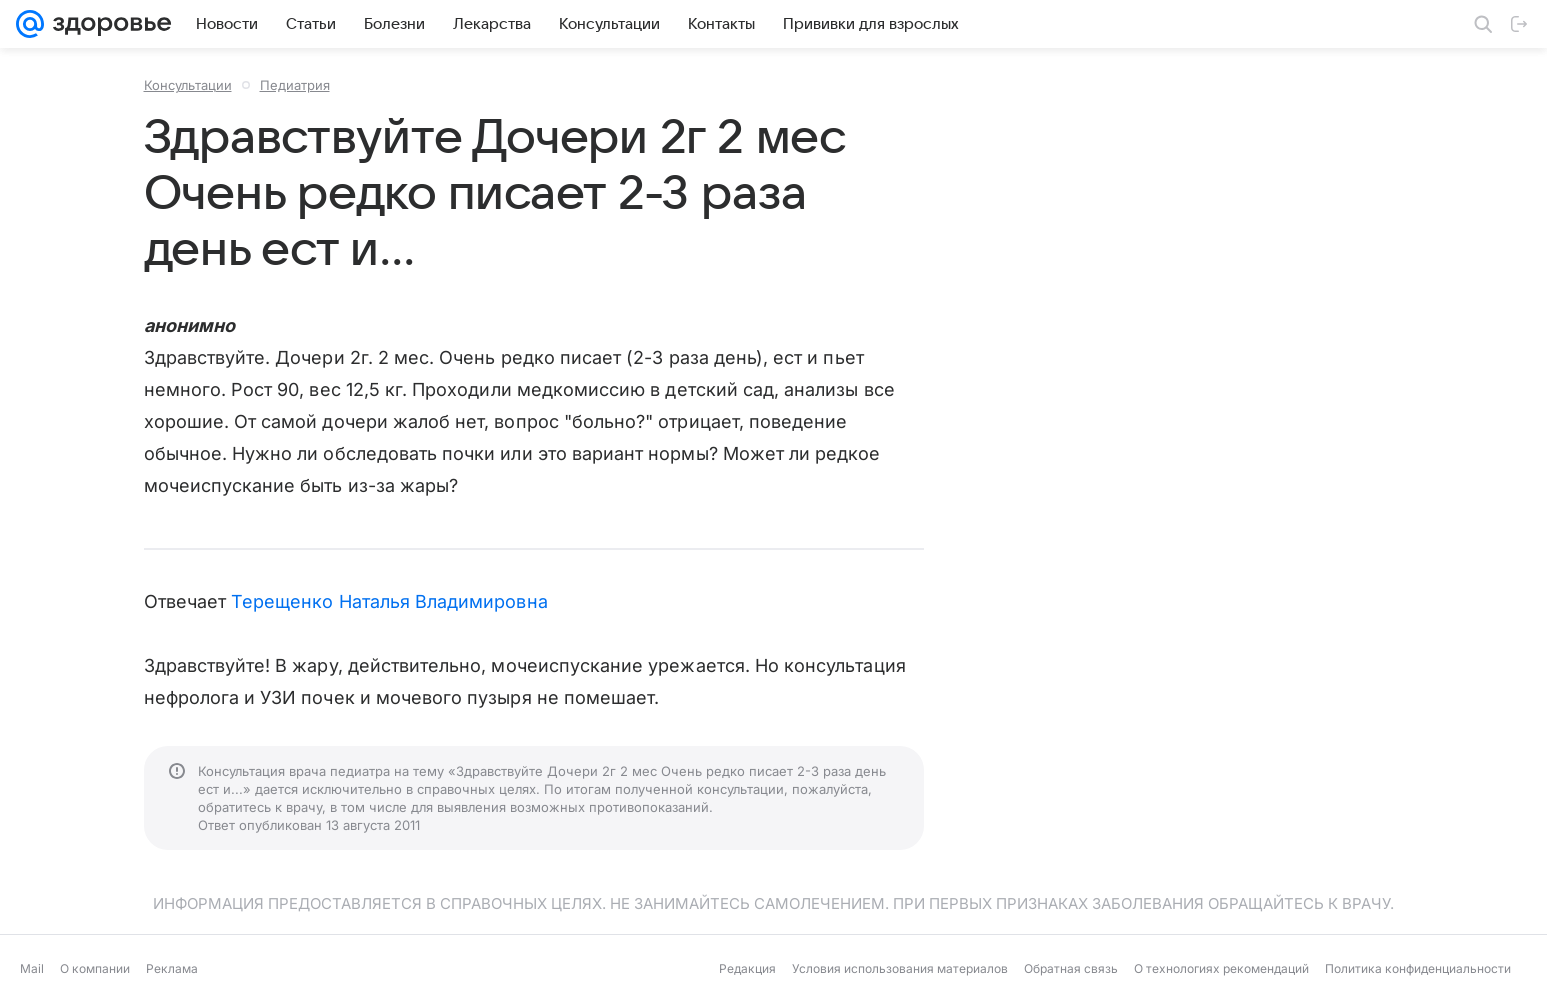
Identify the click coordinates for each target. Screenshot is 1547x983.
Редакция (747, 968)
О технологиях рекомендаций (1221, 968)
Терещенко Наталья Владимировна (389, 601)
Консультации (188, 85)
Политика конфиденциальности (1418, 968)
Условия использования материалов (900, 968)
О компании (95, 968)
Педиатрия (295, 85)
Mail (32, 968)
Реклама (172, 968)
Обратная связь (1071, 968)
